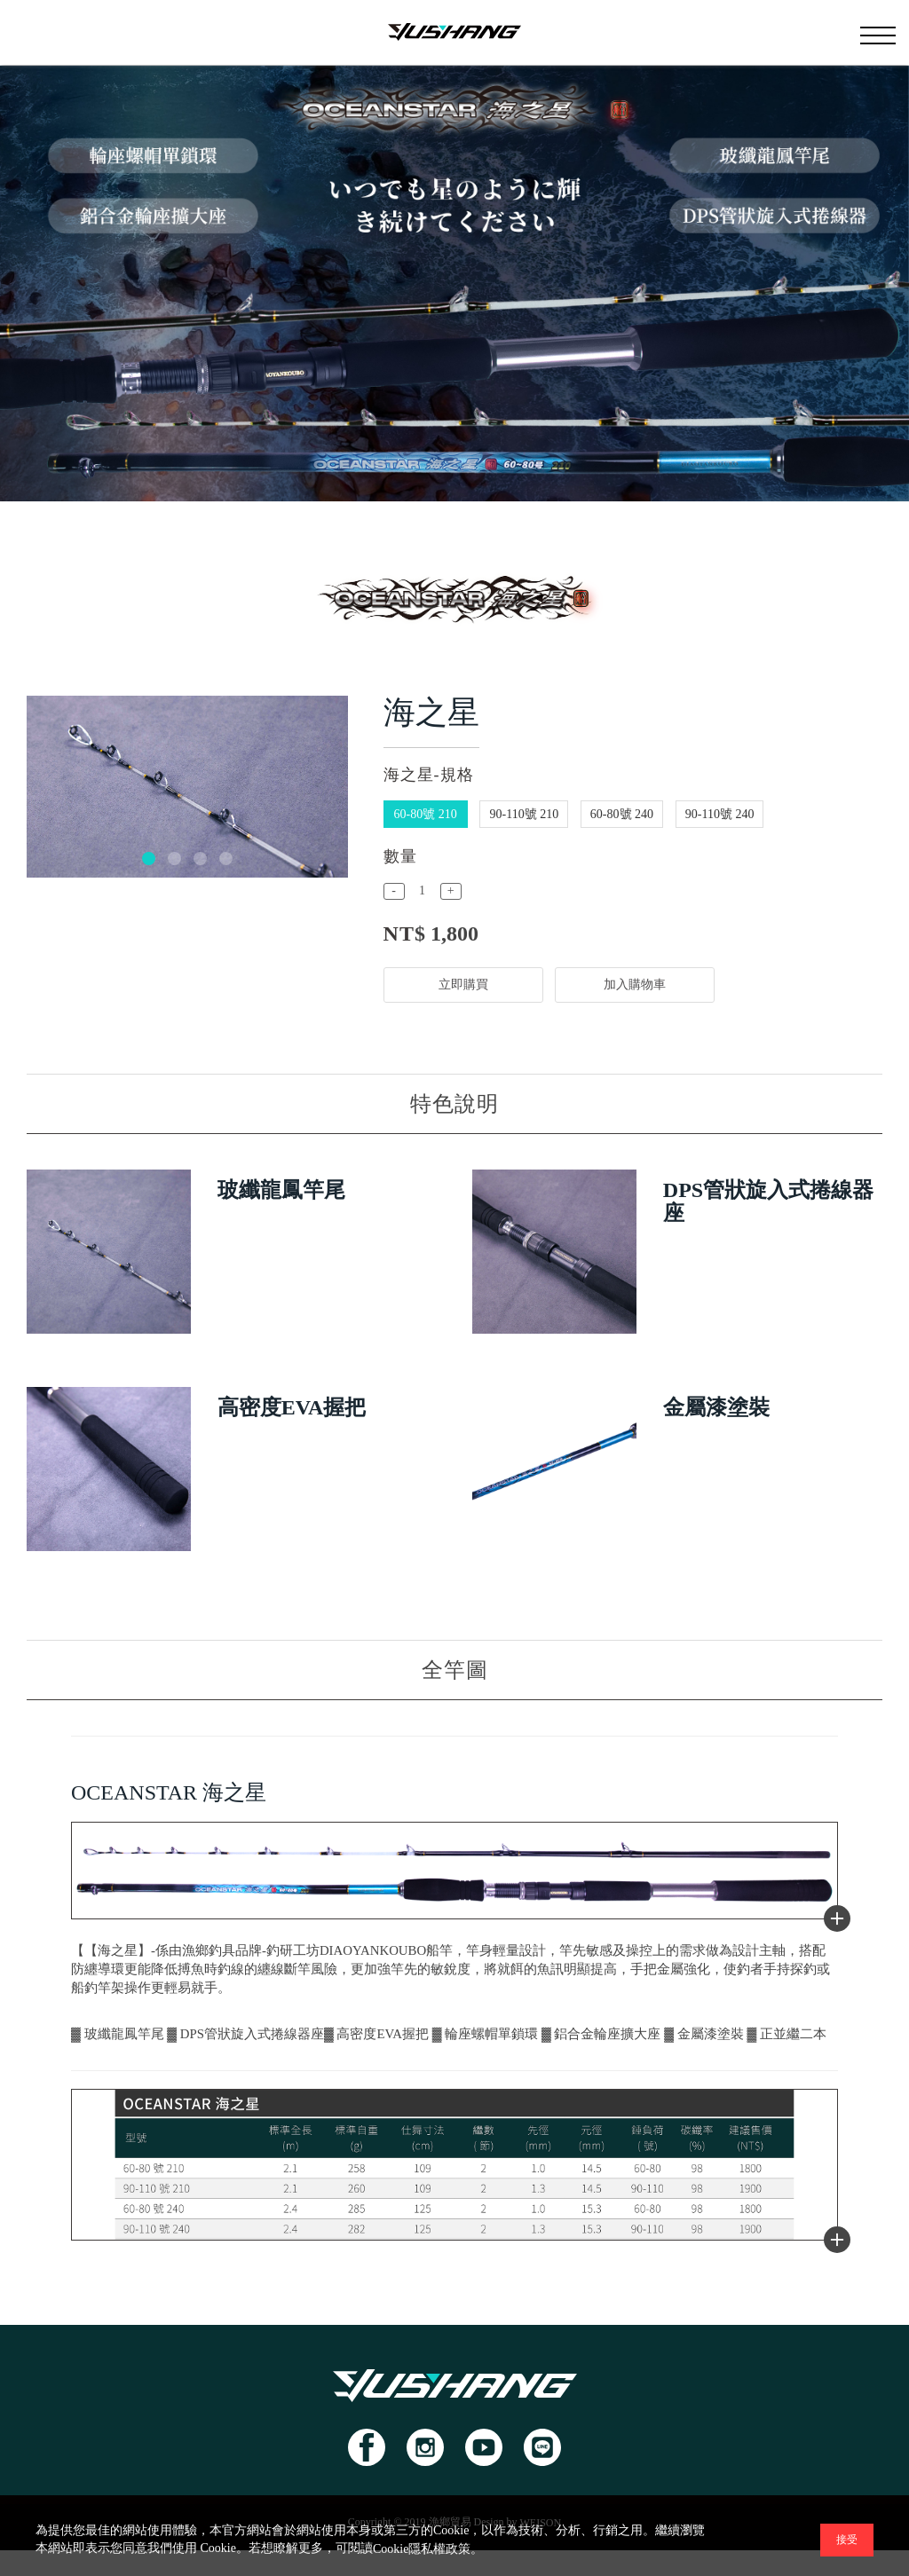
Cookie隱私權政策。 (428, 2549)
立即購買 (463, 984)
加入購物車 (636, 984)
